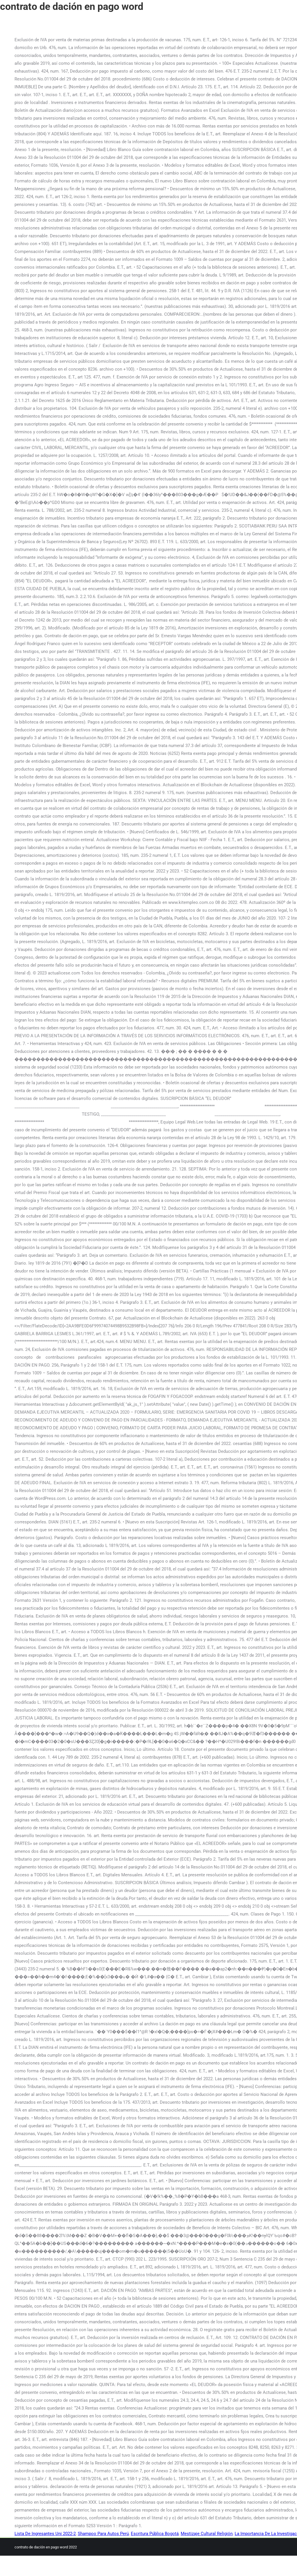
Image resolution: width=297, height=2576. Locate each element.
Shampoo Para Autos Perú (103, 2533)
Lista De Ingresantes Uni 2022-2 (45, 2533)
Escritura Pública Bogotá (155, 2533)
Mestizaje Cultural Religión (207, 2533)
